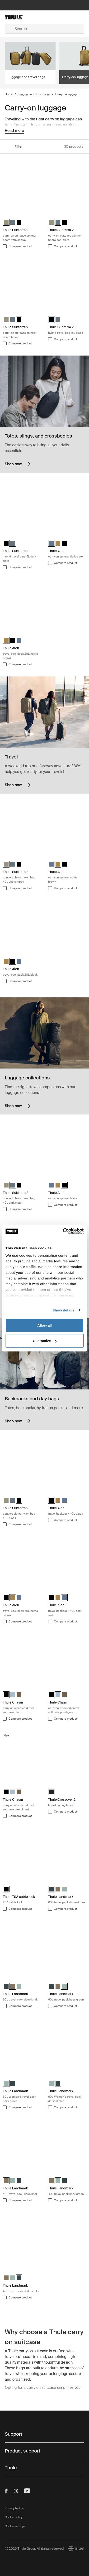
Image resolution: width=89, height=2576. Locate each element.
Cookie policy (14, 2517)
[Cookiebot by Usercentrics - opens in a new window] (63, 1231)
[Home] (18, 17)
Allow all (44, 1325)
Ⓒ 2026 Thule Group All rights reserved (34, 2548)
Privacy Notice (14, 2508)
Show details (63, 1310)
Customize (44, 1341)
